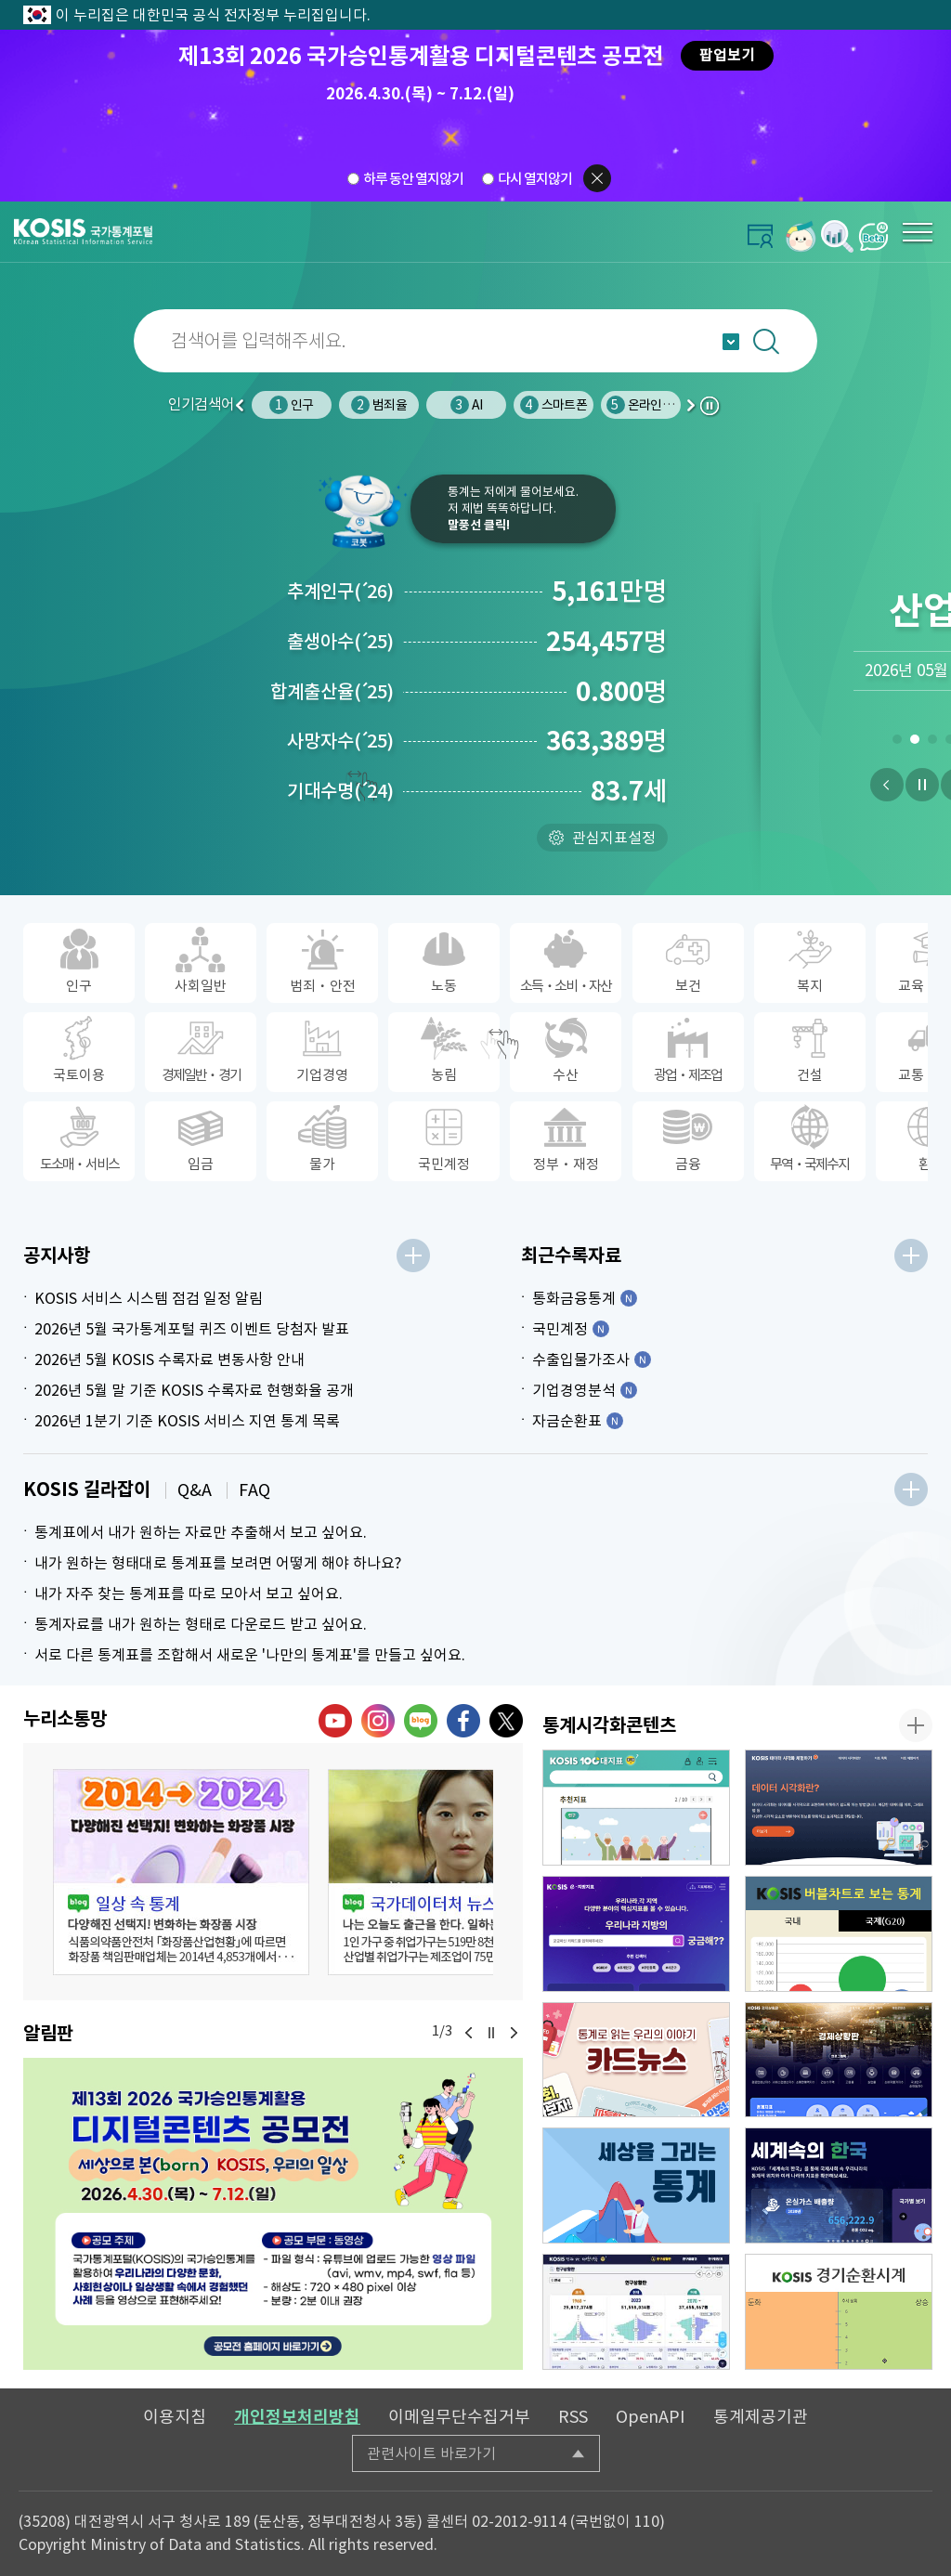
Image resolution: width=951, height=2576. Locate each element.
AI (466, 405)
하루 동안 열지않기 (413, 179)
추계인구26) (340, 591)
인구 (291, 405)
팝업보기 (727, 55)
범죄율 (379, 405)
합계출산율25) (332, 692)
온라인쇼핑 (645, 405)
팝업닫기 (597, 178)
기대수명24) (340, 791)
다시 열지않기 (535, 179)
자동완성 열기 (731, 341)
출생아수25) (340, 642)
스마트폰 (553, 405)
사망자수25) (340, 741)
